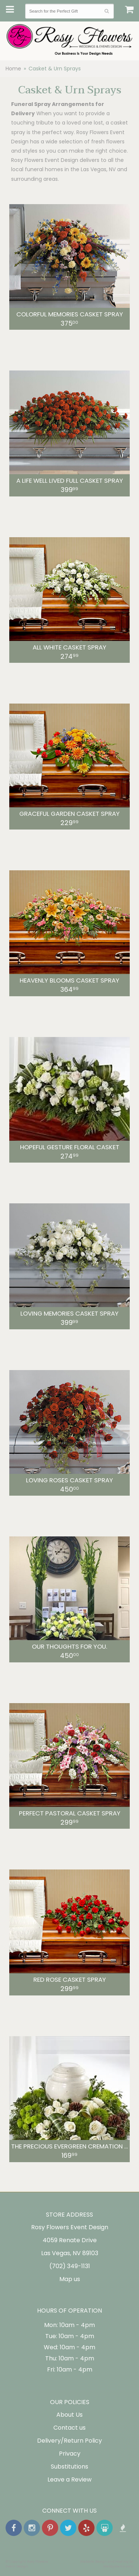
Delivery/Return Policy (69, 2440)
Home (13, 68)
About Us (69, 2414)
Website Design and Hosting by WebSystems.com (106, 2564)
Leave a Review (69, 2479)
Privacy (69, 2453)
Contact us (69, 2427)
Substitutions (69, 2466)
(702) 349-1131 (69, 2266)
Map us (69, 2279)
